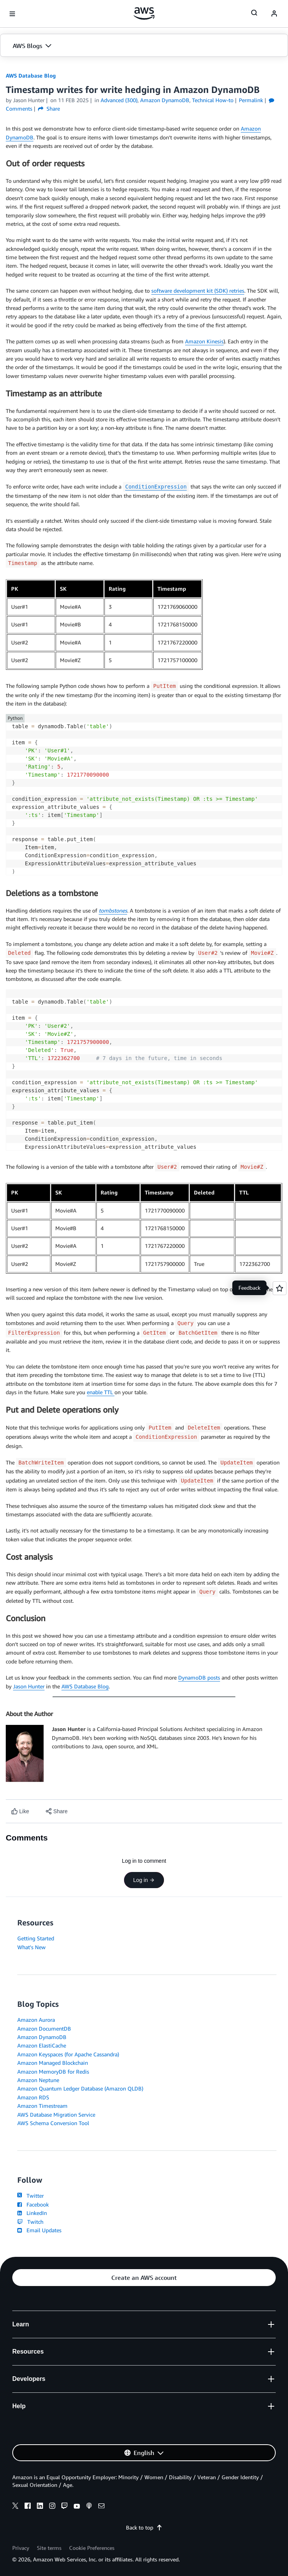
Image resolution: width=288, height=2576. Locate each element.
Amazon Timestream (42, 2105)
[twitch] (64, 2507)
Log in (144, 1880)
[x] (15, 2507)
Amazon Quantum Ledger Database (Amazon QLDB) (80, 2088)
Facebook (33, 2204)
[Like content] (20, 1811)
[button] (144, 45)
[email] (101, 2507)
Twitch (30, 2221)
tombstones (113, 910)
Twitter (30, 2195)
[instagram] (52, 2507)
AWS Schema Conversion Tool (53, 2123)
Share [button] (49, 108)
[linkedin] (40, 2507)
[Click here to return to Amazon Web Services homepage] (144, 13)
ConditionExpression (156, 487)
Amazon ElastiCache (41, 2045)
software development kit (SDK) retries (197, 290)
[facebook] (28, 2507)
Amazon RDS (33, 2097)
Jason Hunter (29, 1686)
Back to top (144, 2527)
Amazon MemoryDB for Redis (53, 2071)
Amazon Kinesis (204, 341)
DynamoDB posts (199, 1677)
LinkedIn (32, 2213)
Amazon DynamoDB (41, 2037)
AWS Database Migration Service (56, 2114)
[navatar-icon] (274, 14)
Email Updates (39, 2230)
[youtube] (77, 2507)
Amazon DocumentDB (44, 2028)
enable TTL (100, 1392)
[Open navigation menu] (12, 14)
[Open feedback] (279, 1288)
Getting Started (35, 1938)
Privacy (20, 2548)
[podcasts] (89, 2507)
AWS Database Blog (31, 75)
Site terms (49, 2548)
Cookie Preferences (91, 2548)
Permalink (251, 100)
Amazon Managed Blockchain (52, 2062)
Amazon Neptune (38, 2080)
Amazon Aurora (36, 2019)
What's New (31, 1947)
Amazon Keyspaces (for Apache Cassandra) (68, 2054)
